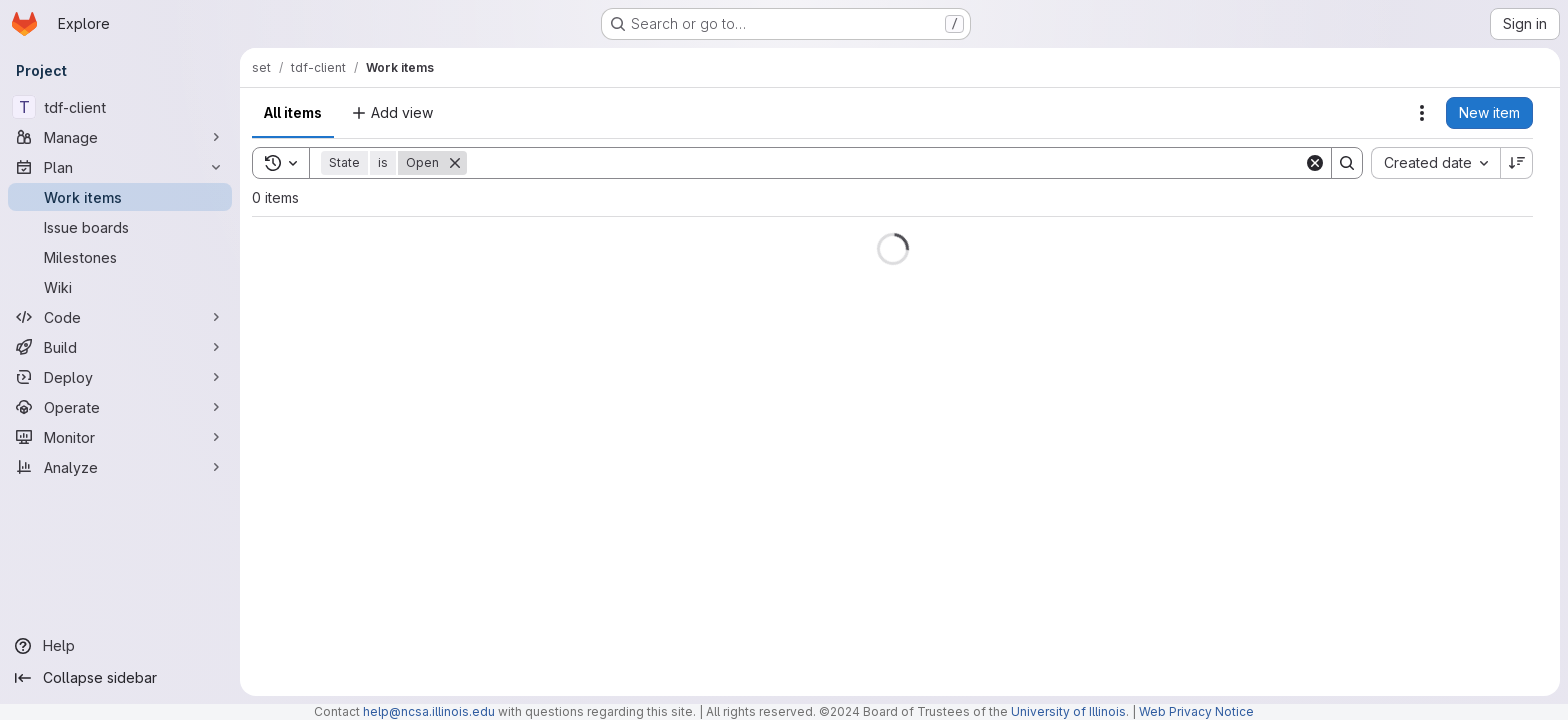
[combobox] (1435, 163)
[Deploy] (120, 377)
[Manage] (120, 137)
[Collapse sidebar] (120, 678)
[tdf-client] (120, 107)
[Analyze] (120, 467)
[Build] (120, 347)
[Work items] (120, 197)
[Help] (120, 646)
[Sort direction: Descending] (1517, 163)
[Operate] (120, 407)
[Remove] (455, 163)
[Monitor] (120, 437)
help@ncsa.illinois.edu (429, 711)
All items (293, 112)
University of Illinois (1068, 711)
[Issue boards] (120, 227)
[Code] (120, 317)
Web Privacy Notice (1196, 711)
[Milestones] (120, 257)
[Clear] (1315, 163)
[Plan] (120, 167)
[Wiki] (120, 287)
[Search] (885, 163)
